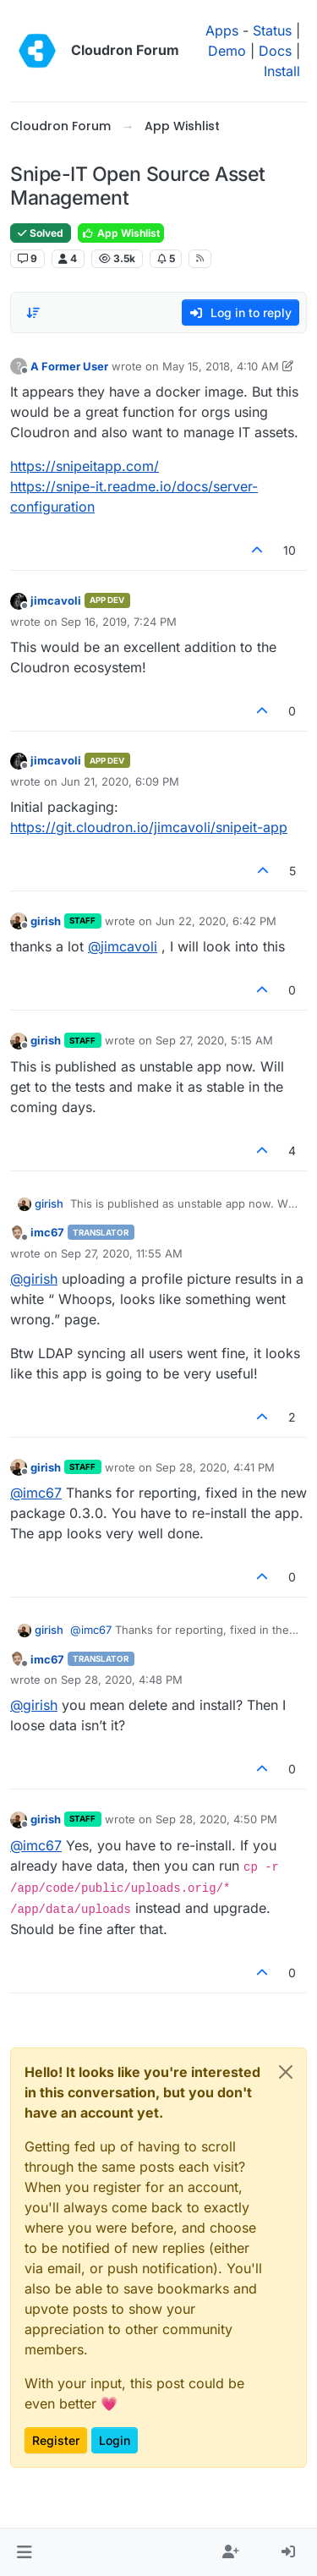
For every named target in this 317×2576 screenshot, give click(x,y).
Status (272, 30)
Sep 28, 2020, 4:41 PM (215, 1467)
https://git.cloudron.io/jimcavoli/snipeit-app (148, 827)
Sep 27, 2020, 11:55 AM (122, 1253)
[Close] (285, 2072)
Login (114, 2440)
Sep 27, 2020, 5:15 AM (214, 1040)
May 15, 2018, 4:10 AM (220, 366)
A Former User (69, 366)
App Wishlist (121, 233)
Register (55, 2440)
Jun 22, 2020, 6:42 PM (216, 921)
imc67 (47, 1232)
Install (282, 71)
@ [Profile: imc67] (36, 1492)
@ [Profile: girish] (33, 1278)
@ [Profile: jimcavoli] (122, 946)
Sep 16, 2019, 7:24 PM (119, 621)
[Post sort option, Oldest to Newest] (33, 313)
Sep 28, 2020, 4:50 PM (216, 1819)
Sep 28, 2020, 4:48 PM (122, 1679)
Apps (221, 30)
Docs (275, 50)
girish (45, 921)
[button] (24, 2552)
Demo (227, 50)
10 (289, 550)
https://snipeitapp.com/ (84, 466)
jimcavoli (55, 600)
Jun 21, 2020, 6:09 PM (120, 781)
